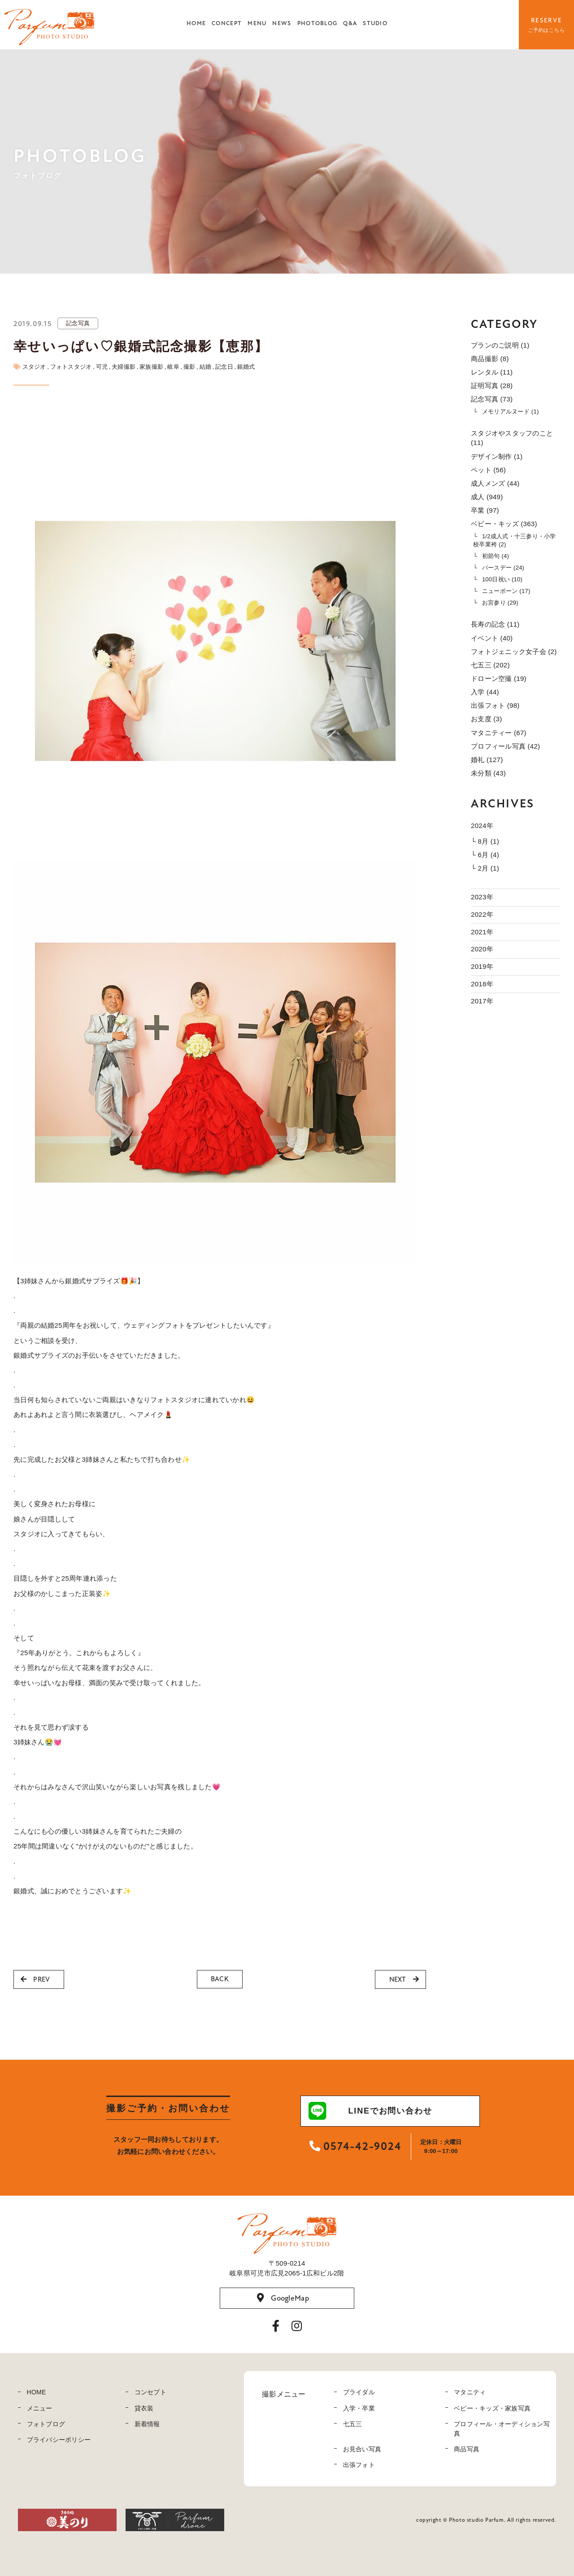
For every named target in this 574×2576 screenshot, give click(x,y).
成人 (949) (487, 497)
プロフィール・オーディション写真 (502, 2428)
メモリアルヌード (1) (510, 411)
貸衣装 (144, 2408)
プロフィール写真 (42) (505, 746)
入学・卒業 (359, 2408)
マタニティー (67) (498, 733)
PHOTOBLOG (317, 23)
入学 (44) (485, 692)
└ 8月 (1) (485, 841)
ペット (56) (488, 470)
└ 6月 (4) (485, 855)
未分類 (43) (488, 773)
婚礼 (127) (487, 759)
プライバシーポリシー (59, 2439)
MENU (257, 23)
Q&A (350, 23)
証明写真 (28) (492, 385)
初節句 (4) (495, 556)
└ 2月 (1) (485, 868)
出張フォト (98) (495, 705)
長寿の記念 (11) (495, 624)
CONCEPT (227, 23)
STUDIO (375, 23)
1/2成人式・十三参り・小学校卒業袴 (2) (514, 540)
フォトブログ (46, 2424)
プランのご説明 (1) (500, 345)
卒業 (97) (485, 510)
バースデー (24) (503, 567)
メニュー (39, 2408)
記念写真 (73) (492, 399)
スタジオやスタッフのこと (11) (512, 437)
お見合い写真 (362, 2449)
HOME (196, 23)
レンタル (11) (492, 372)
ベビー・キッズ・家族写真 (492, 2408)
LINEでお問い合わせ (370, 2111)
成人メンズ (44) (495, 483)
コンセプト (150, 2392)
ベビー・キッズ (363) (504, 523)
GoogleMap (283, 2298)
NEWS (281, 23)
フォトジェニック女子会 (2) (514, 651)
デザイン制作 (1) (496, 456)
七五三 (352, 2424)
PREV (35, 1979)
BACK (220, 1979)
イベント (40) (492, 638)
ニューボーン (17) (506, 591)
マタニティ (470, 2392)
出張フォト (359, 2464)
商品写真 (466, 2449)
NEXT (404, 1979)
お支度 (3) (486, 719)
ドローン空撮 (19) (498, 678)
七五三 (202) (490, 665)
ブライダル (359, 2392)
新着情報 (147, 2424)
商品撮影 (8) (490, 358)
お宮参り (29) (500, 602)
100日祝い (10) (502, 579)
